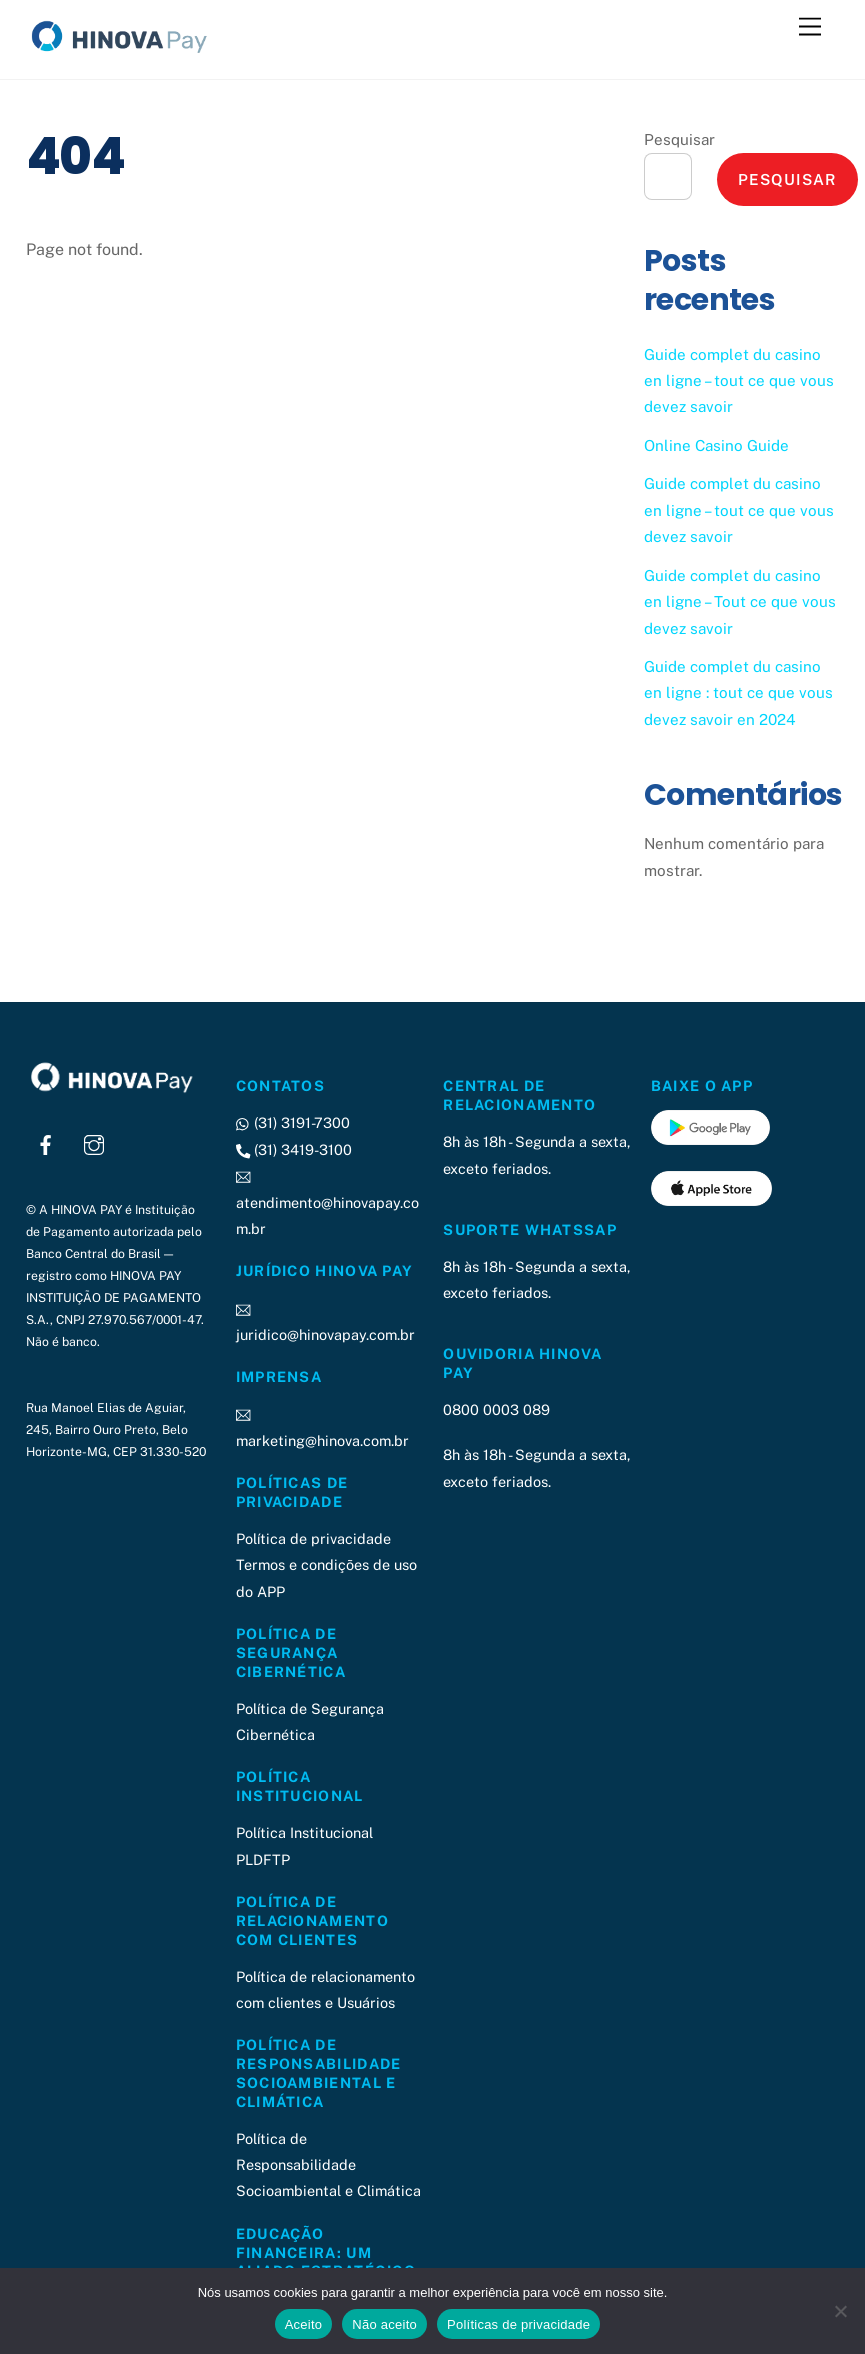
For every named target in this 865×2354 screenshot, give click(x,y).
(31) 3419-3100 (294, 1149)
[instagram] (94, 1142)
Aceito (304, 2324)
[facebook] (46, 1142)
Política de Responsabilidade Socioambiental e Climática (328, 2165)
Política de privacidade (313, 1538)
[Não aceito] (840, 2311)
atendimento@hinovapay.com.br (327, 1202)
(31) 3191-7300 (293, 1122)
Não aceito (384, 2324)
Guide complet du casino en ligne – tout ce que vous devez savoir (739, 381)
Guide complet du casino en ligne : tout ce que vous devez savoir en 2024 (738, 693)
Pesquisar (679, 139)
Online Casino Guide (716, 445)
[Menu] (810, 27)
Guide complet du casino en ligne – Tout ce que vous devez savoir (740, 602)
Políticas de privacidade (518, 2324)
